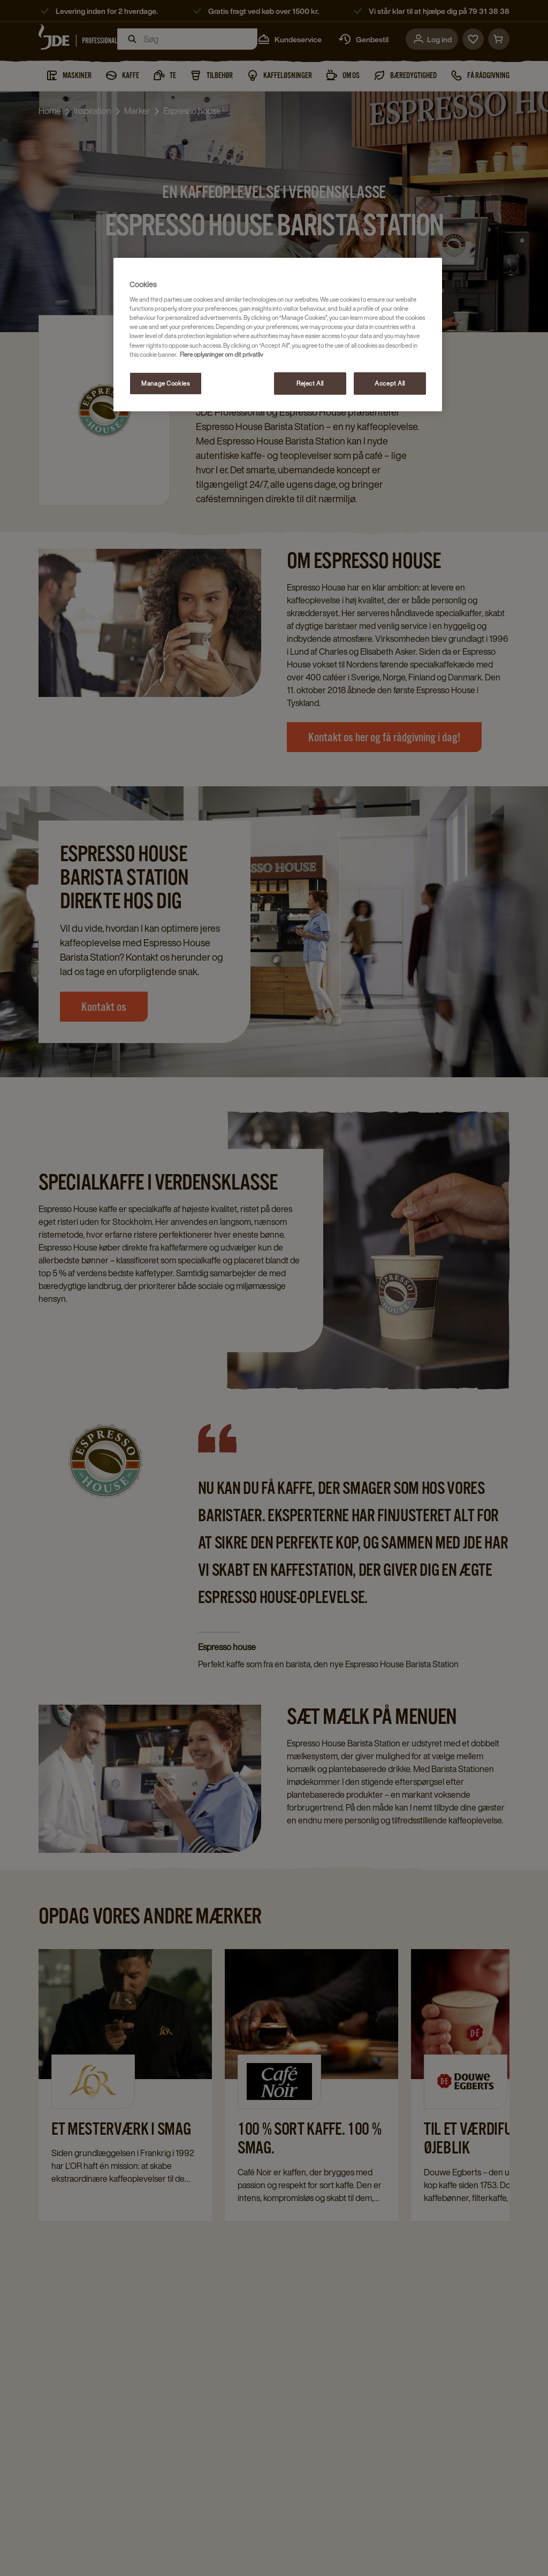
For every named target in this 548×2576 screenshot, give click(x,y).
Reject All (310, 383)
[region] (277, 334)
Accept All (390, 383)
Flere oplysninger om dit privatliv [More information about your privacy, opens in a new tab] (221, 354)
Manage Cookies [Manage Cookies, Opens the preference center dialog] (165, 383)
